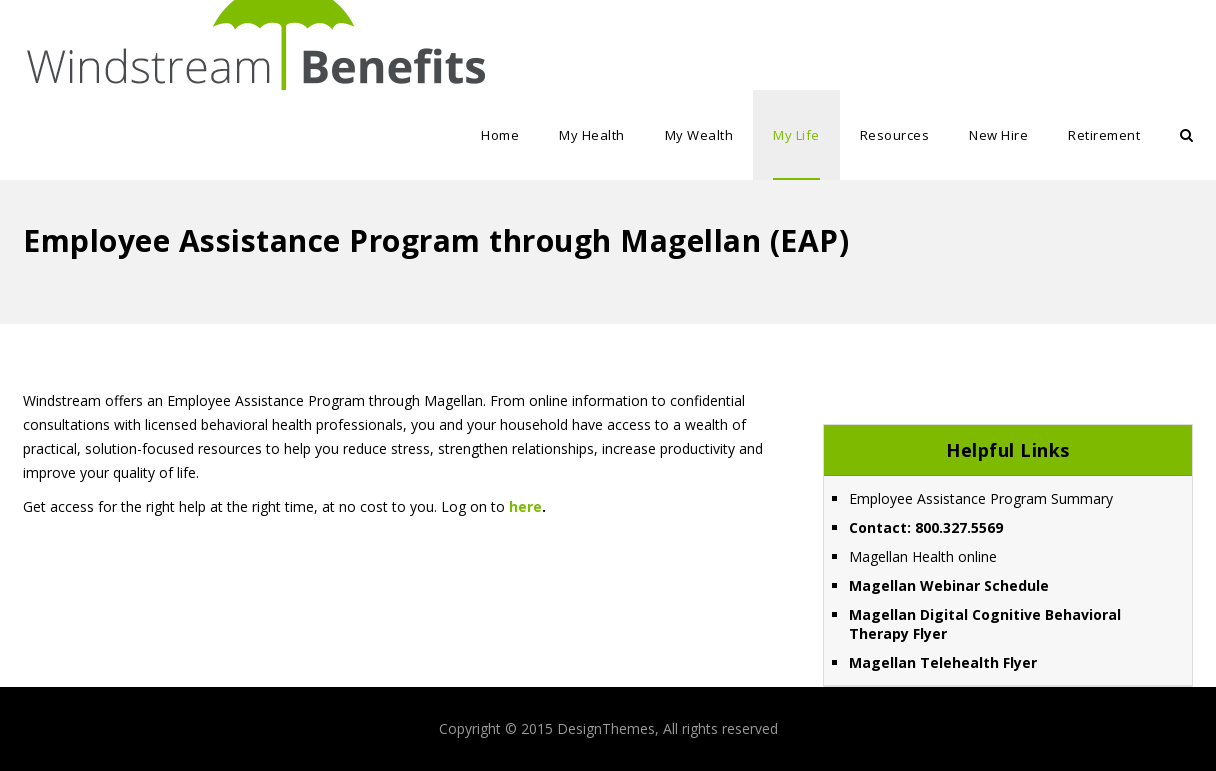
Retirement (1104, 135)
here (525, 506)
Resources (895, 135)
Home (500, 135)
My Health (592, 135)
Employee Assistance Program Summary (981, 498)
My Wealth (699, 135)
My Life (796, 135)
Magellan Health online (923, 556)
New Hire (998, 135)
